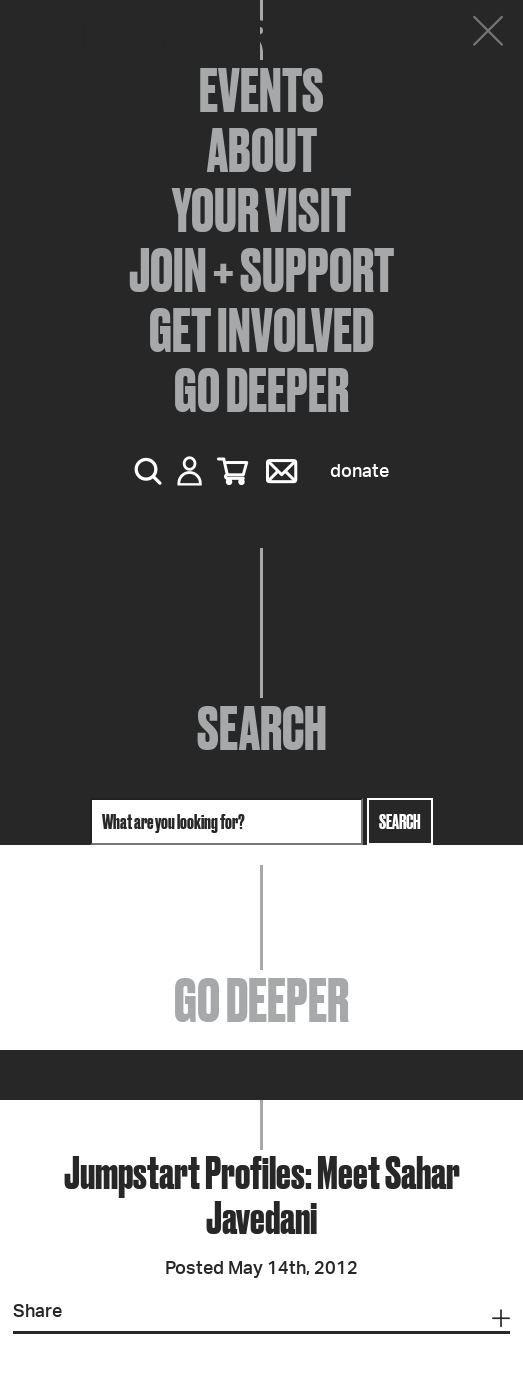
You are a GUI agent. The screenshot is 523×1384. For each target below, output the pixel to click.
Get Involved (261, 330)
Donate (359, 472)
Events (261, 90)
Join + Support (261, 270)
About (262, 150)
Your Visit (261, 210)
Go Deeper (261, 390)
